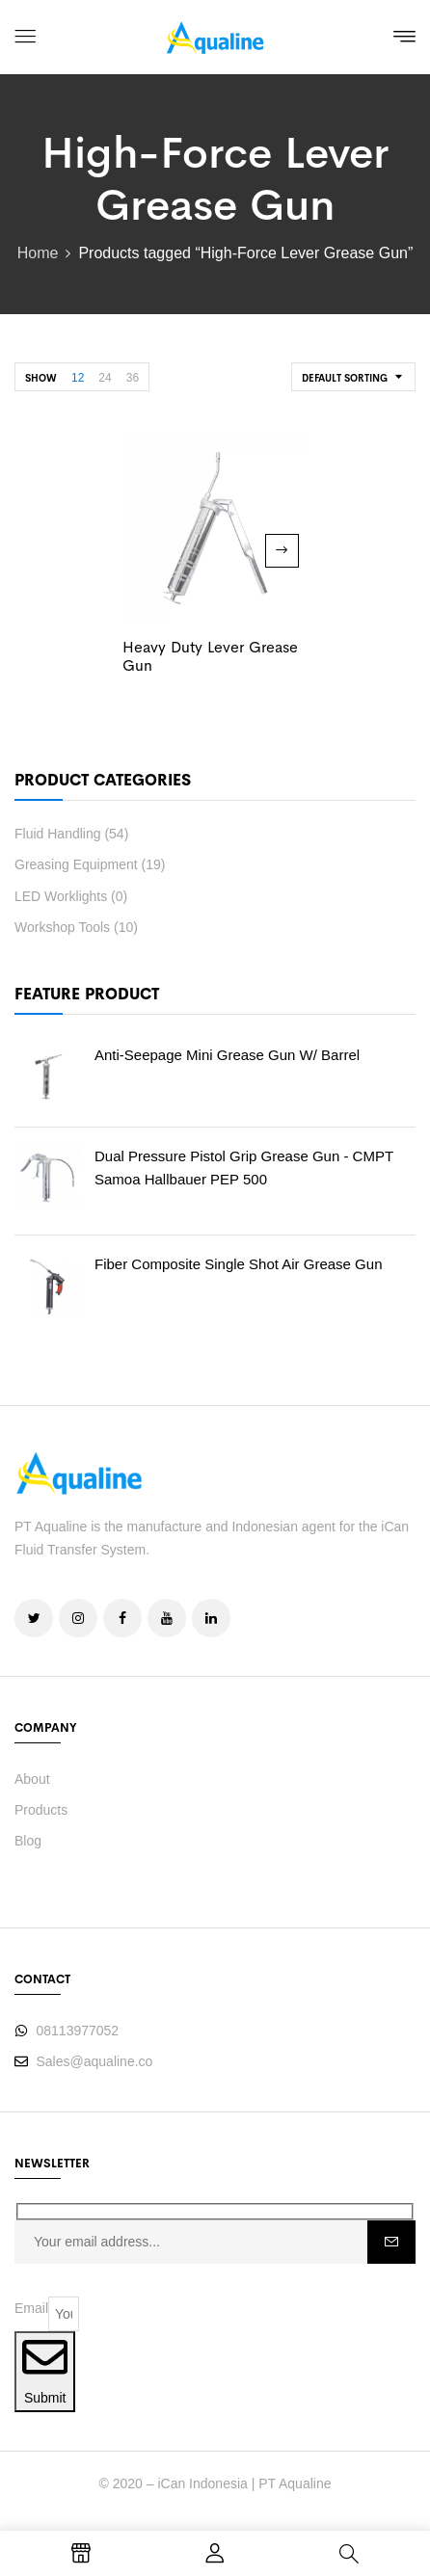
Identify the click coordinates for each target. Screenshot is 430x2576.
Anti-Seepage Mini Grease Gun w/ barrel (227, 1055)
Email (31, 2308)
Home (38, 253)
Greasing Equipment (76, 864)
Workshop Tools (62, 927)
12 (77, 378)
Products (40, 1810)
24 (104, 378)
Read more (282, 551)
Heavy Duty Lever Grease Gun (210, 656)
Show (41, 378)
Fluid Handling (57, 833)
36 (132, 378)
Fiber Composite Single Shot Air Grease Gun (238, 1264)
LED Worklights (60, 896)
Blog (27, 1840)
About (32, 1779)
